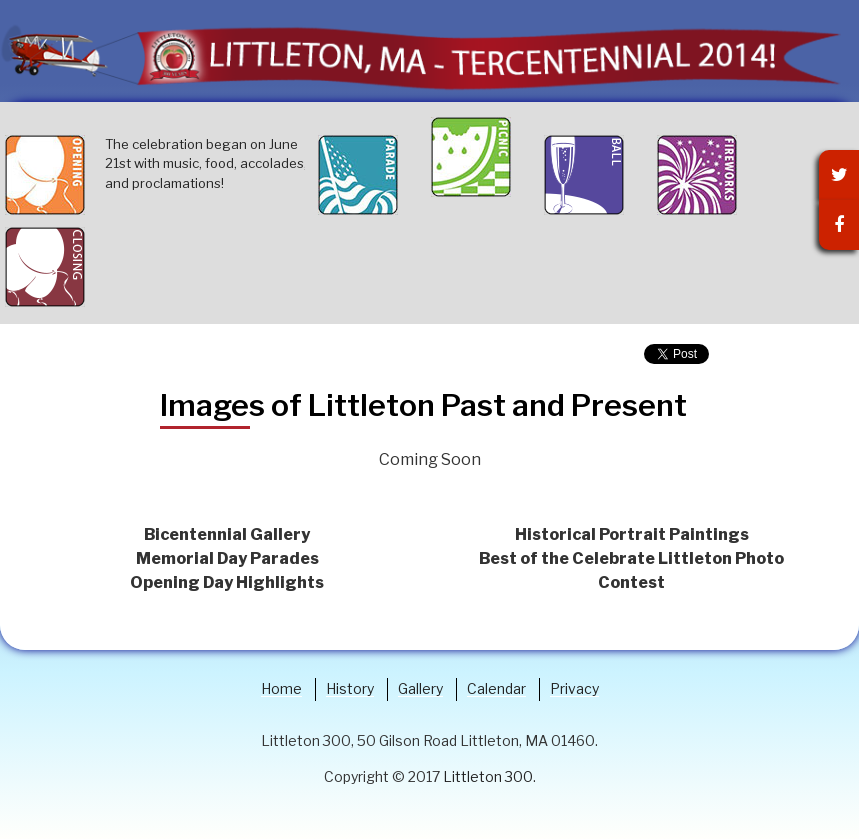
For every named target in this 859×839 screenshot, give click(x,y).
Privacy (574, 688)
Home (281, 688)
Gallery (420, 688)
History (350, 688)
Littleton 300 (488, 776)
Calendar (496, 688)
